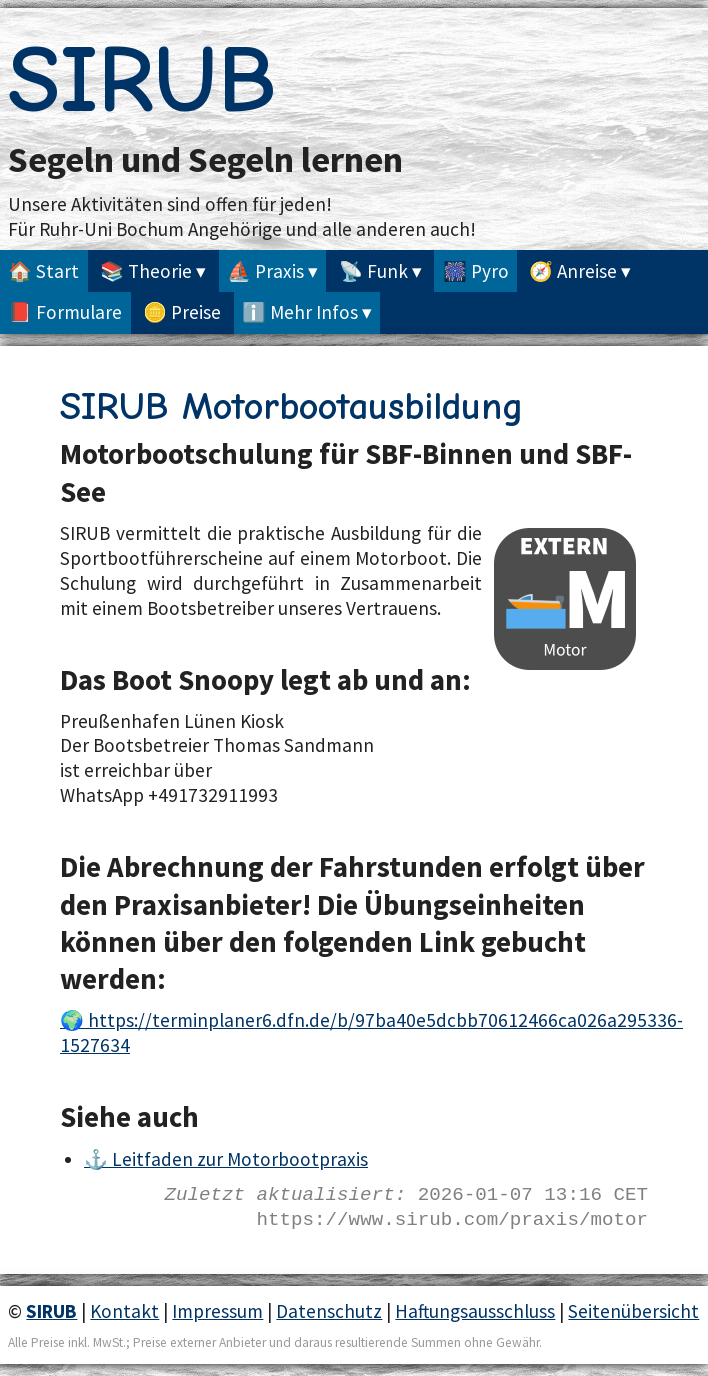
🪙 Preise (182, 312)
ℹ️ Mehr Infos (300, 312)
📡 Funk (373, 271)
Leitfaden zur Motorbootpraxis (240, 1159)
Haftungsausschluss (475, 1311)
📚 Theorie (146, 271)
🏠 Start (43, 271)
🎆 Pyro (476, 271)
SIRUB (142, 80)
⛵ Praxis (265, 271)
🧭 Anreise (573, 271)
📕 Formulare (65, 312)
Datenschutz (329, 1311)
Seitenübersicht (633, 1311)
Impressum (217, 1311)
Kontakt (124, 1311)
